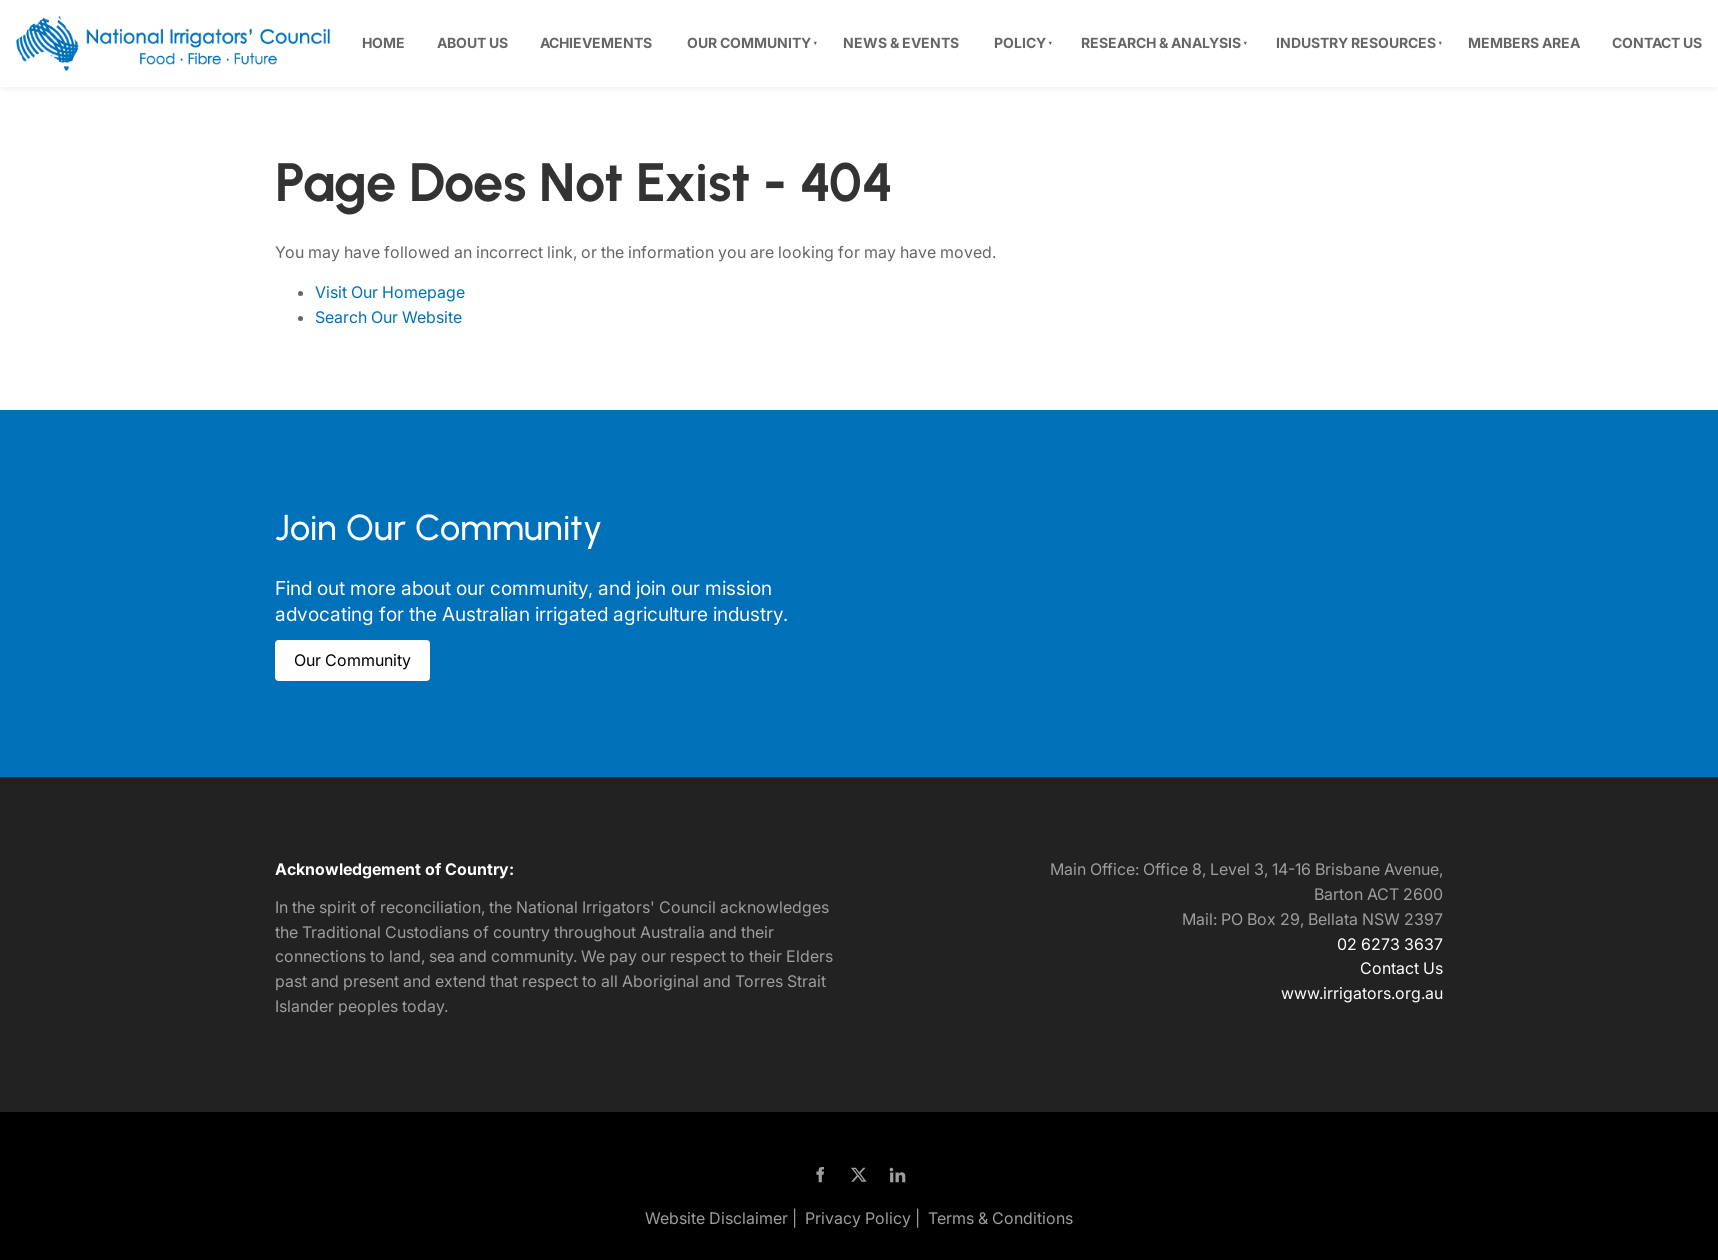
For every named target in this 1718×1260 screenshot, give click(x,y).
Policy (1020, 42)
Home (383, 42)
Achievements (596, 42)
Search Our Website (388, 317)
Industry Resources (1356, 42)
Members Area (1524, 42)
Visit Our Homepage (390, 292)
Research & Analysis (1161, 42)
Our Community (749, 42)
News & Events (901, 42)
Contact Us (1657, 42)
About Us (472, 42)
